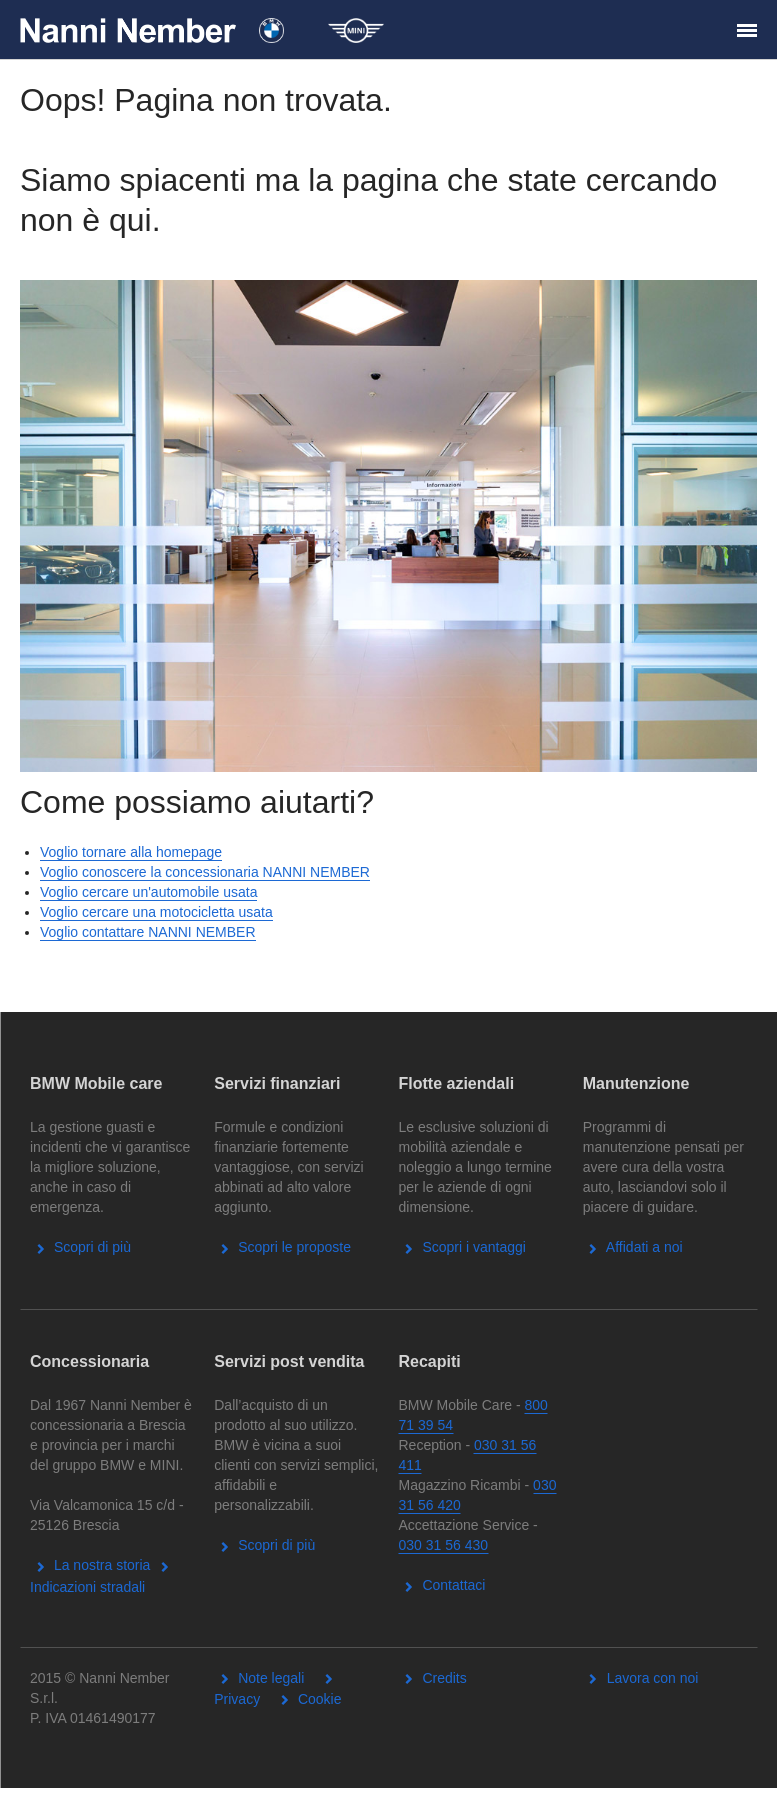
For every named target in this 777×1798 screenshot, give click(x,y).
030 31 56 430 (444, 1545)
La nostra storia (90, 1565)
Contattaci (442, 1585)
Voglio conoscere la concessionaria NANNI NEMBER (205, 872)
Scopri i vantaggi (462, 1247)
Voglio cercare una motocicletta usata (156, 912)
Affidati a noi (633, 1247)
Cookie (307, 1699)
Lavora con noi (641, 1678)
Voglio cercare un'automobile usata (148, 892)
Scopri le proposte (282, 1247)
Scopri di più (80, 1247)
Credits (433, 1678)
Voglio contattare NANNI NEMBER (148, 932)
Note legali (259, 1678)
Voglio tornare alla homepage (131, 852)
